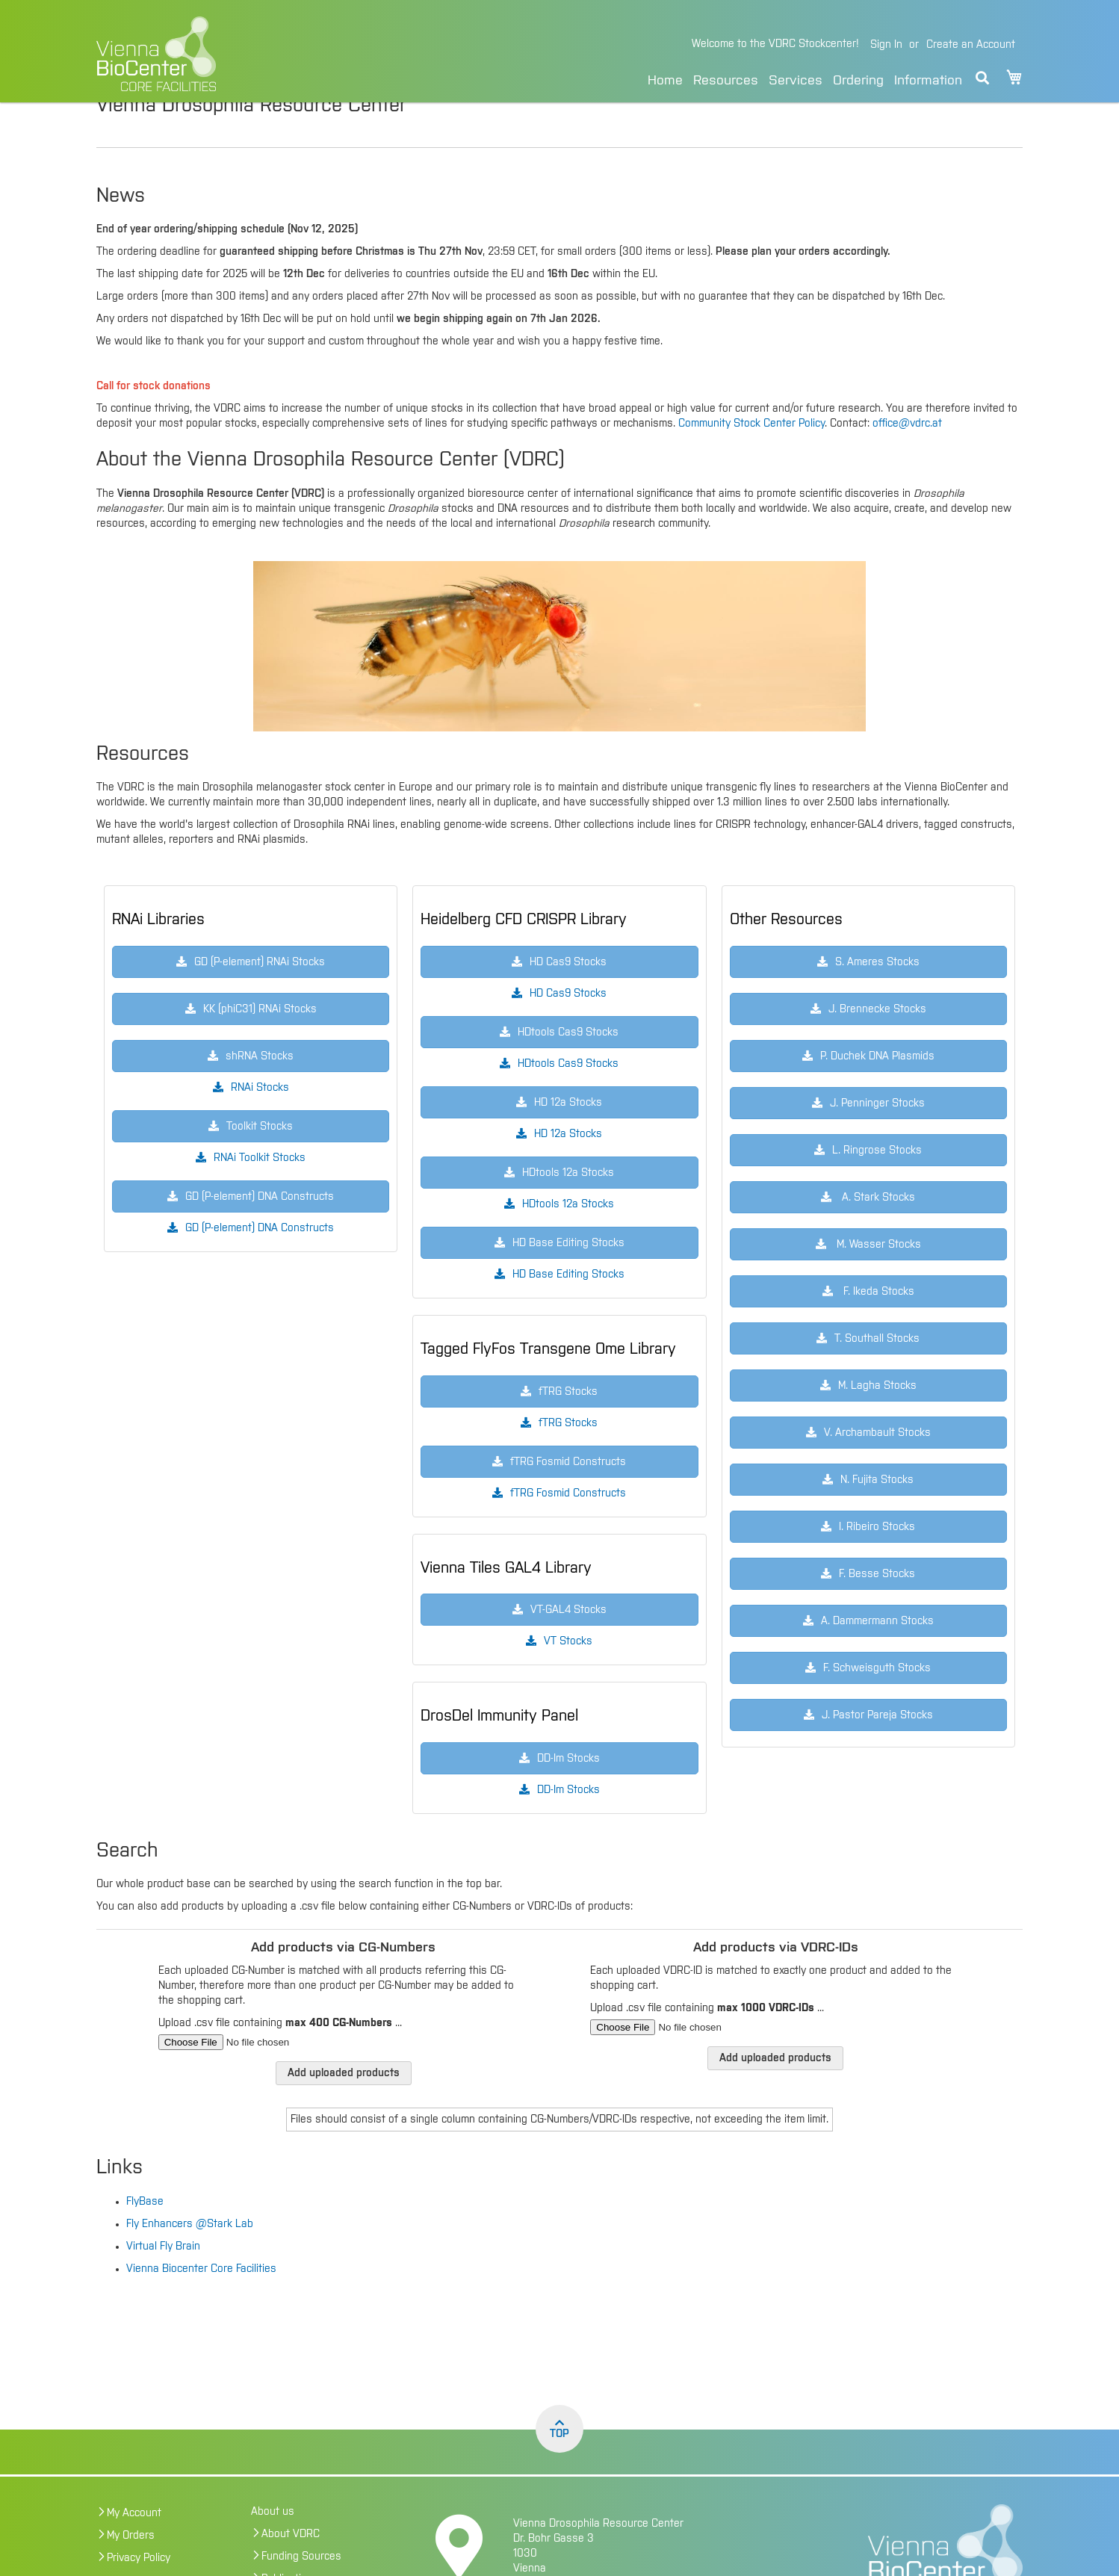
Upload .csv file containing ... (280, 2054)
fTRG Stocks (568, 1454)
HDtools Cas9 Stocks (568, 1095)
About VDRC (290, 2565)
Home (665, 80)
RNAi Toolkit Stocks (260, 1189)
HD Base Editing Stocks (568, 1306)
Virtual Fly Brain (163, 2278)
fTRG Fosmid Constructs (568, 1525)
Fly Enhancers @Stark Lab (189, 2255)
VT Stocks (568, 1673)
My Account (134, 2544)
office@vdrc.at (907, 455)
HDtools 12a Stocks (568, 1235)
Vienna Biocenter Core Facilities (201, 2300)
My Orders (131, 2567)
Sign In (886, 45)
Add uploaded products (344, 2104)
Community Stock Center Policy (751, 455)
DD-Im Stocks (568, 1821)
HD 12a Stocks (568, 1165)
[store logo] (258, 53)
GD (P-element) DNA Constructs (259, 1259)
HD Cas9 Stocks (568, 1025)
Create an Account (970, 45)
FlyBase (145, 2233)
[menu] (805, 78)
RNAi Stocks (260, 1119)
